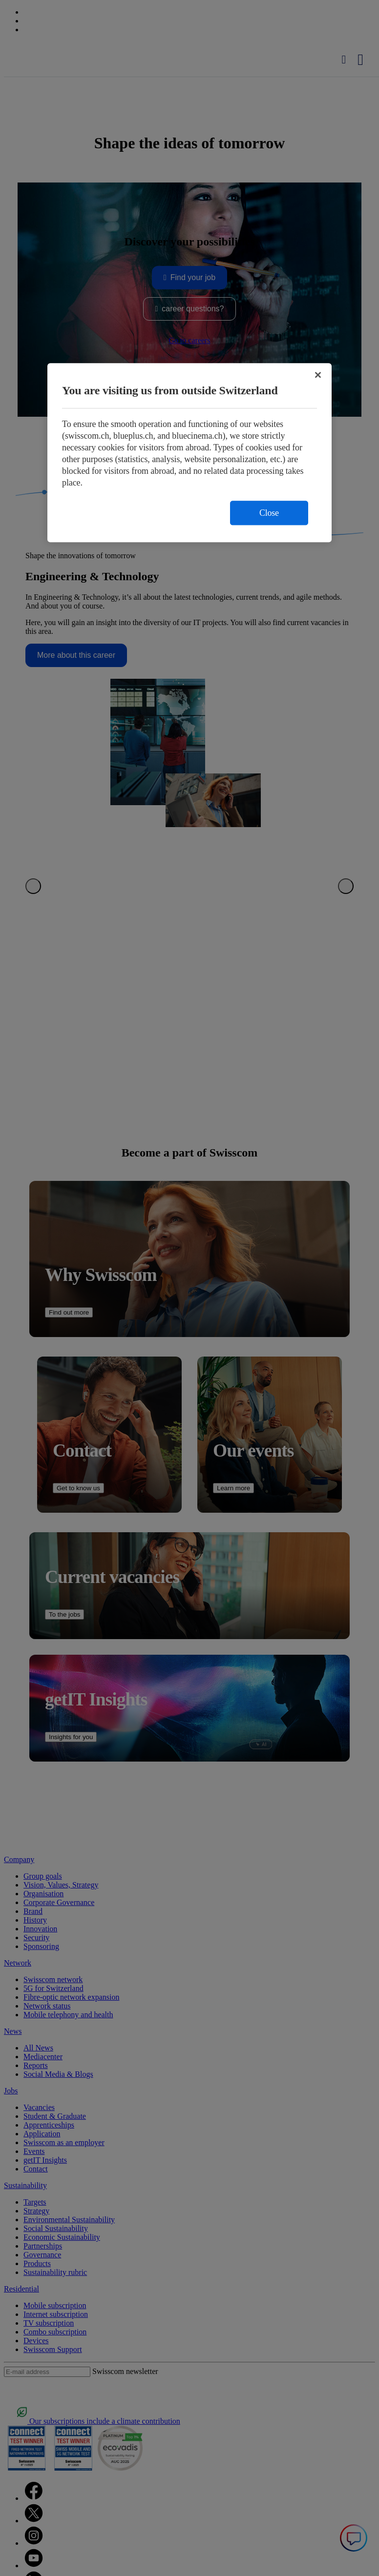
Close (269, 513)
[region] (189, 452)
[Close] (318, 374)
